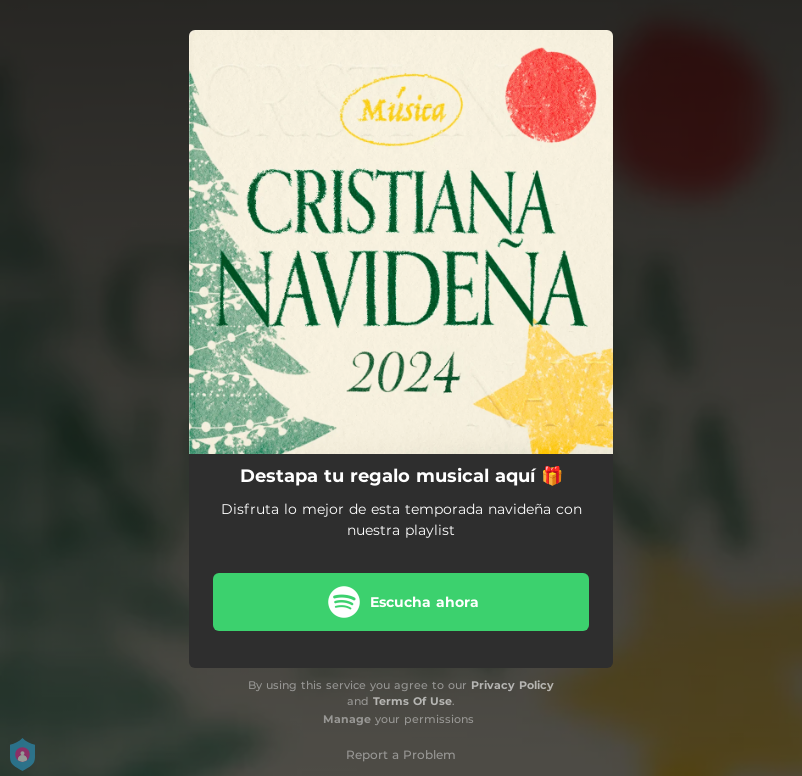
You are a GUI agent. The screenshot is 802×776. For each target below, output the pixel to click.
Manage (347, 719)
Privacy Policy (512, 685)
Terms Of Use (412, 701)
